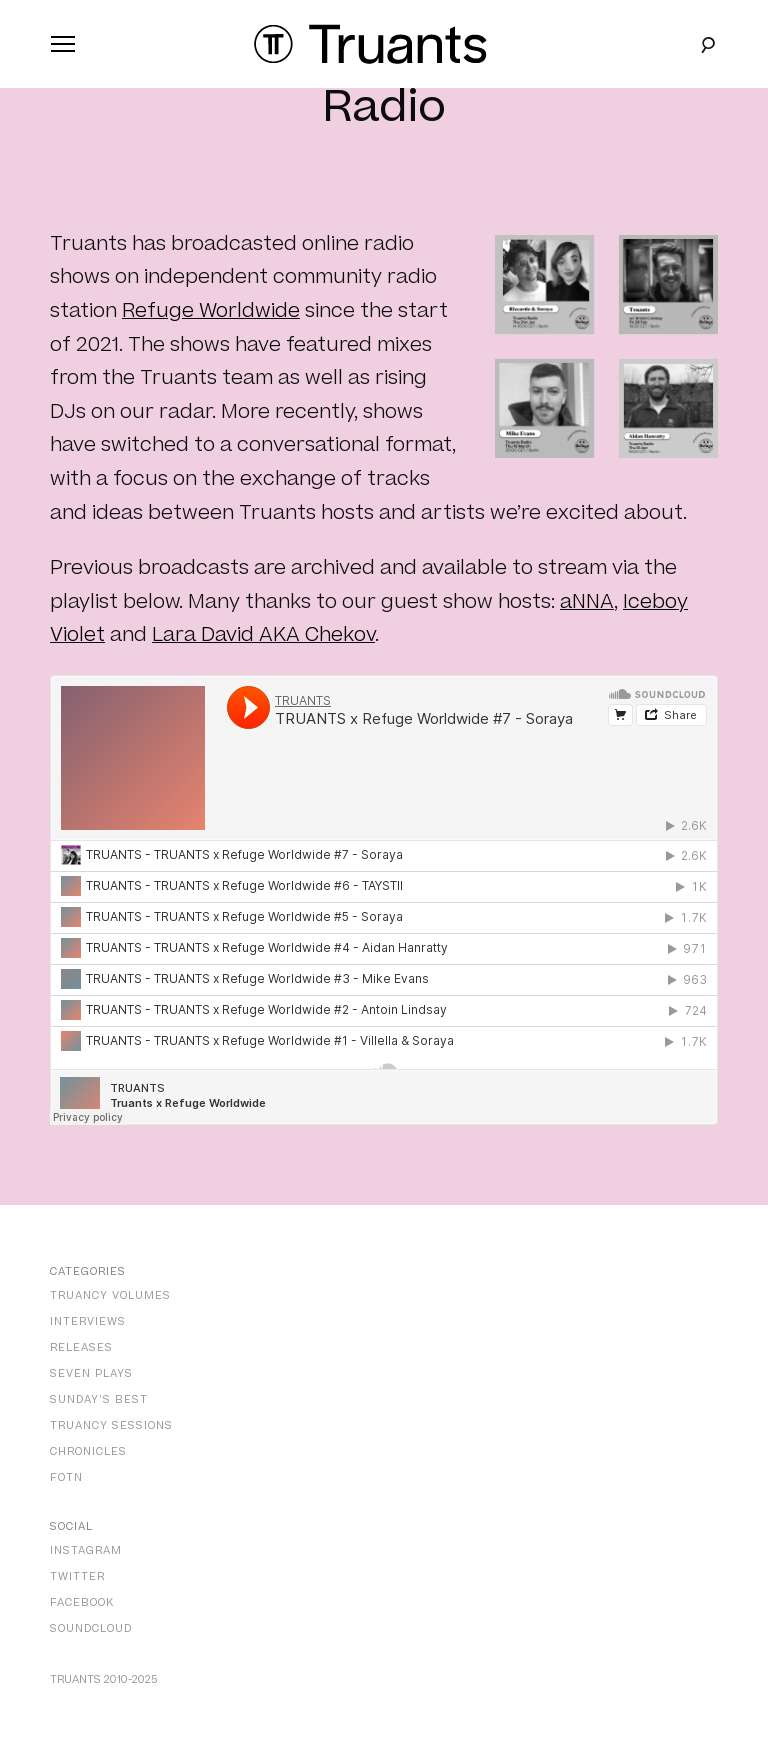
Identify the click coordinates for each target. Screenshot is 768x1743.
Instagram (86, 1550)
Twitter (77, 1576)
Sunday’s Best (99, 1399)
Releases (81, 1347)
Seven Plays (91, 1373)
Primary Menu (59, 48)
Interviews (88, 1321)
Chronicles (88, 1451)
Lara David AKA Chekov (263, 635)
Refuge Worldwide (211, 311)
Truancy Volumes (110, 1295)
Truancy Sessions (111, 1425)
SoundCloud (91, 1628)
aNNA (587, 602)
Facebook (82, 1602)
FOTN (66, 1477)
